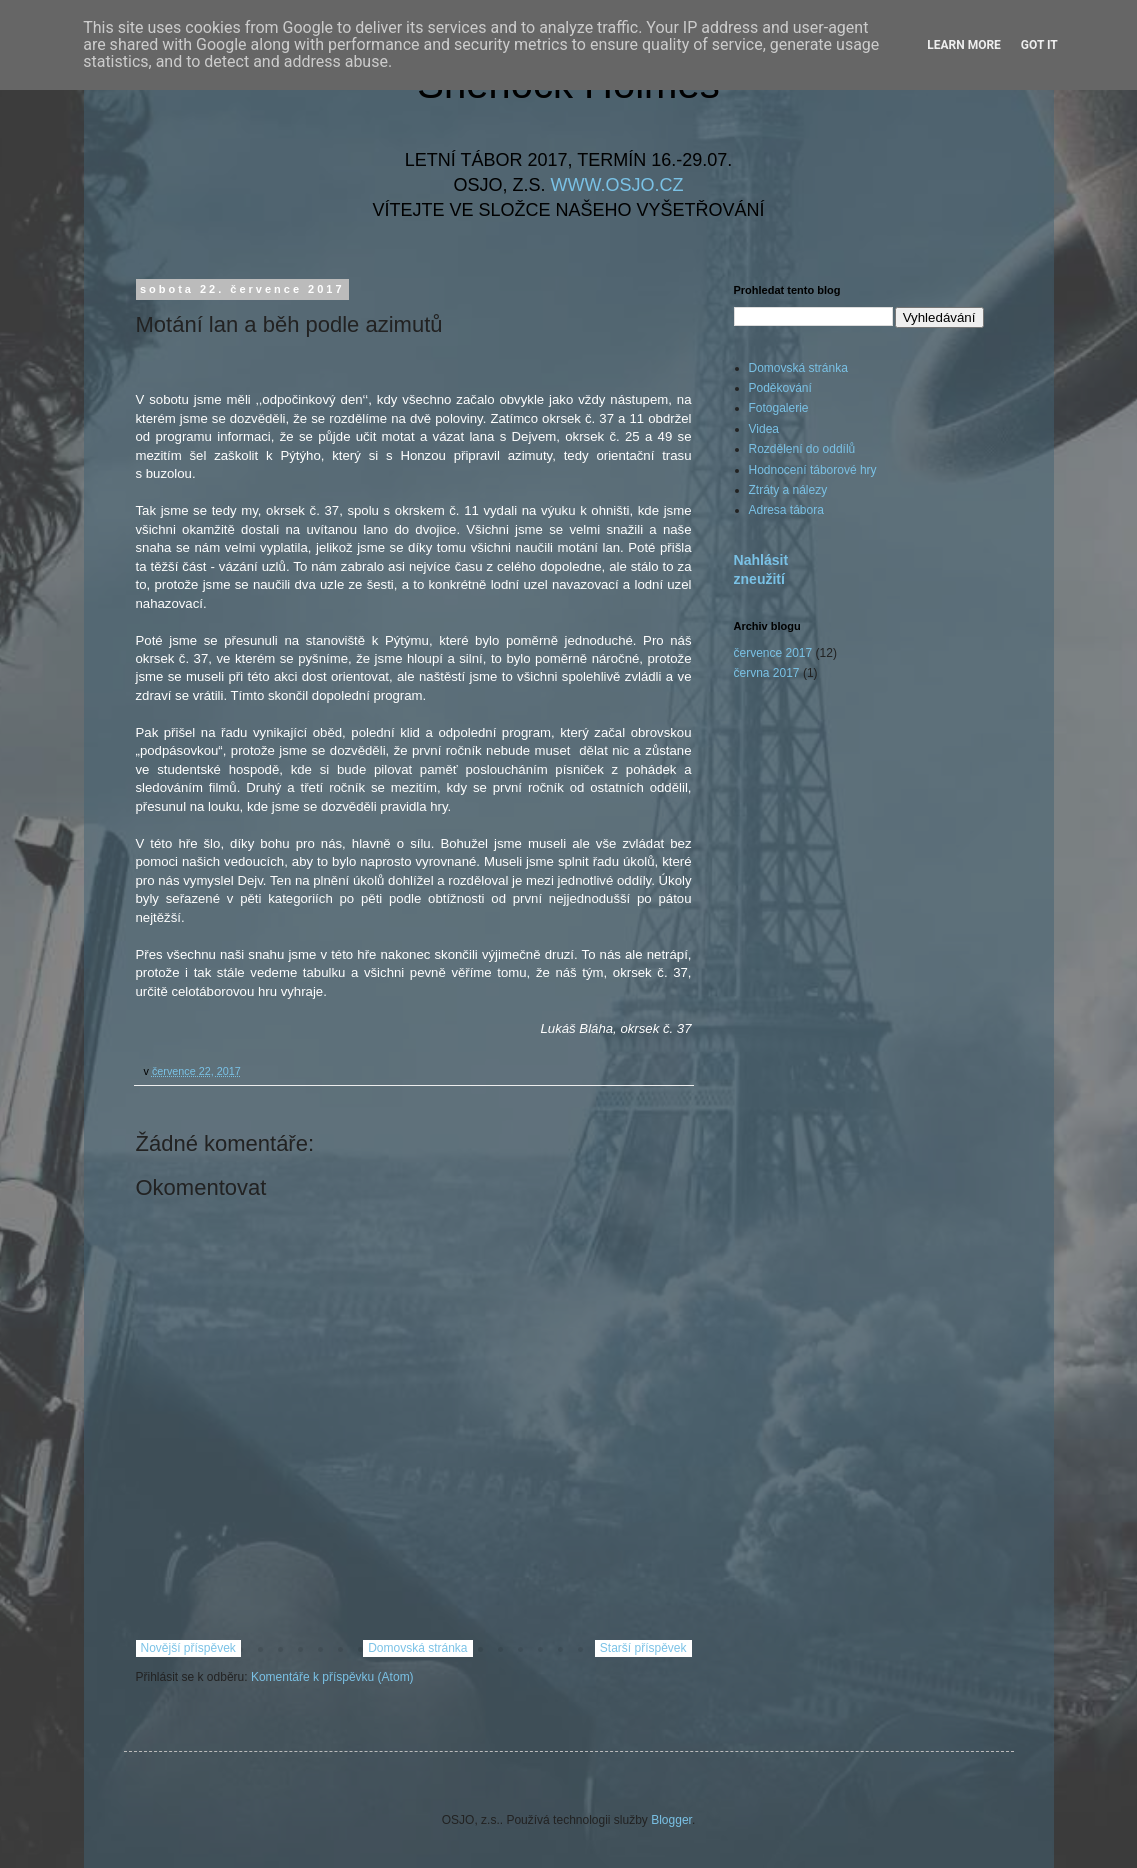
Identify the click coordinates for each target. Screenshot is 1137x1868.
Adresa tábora (786, 510)
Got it (1039, 45)
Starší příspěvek (643, 1648)
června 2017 (767, 673)
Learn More (964, 45)
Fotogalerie (779, 408)
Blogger (671, 1820)
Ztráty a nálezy (788, 490)
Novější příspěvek (188, 1648)
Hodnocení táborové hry (813, 470)
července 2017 (773, 653)
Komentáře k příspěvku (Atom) (332, 1677)
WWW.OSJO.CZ (617, 185)
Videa (764, 429)
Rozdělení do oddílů (802, 449)
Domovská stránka (417, 1648)
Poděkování (780, 388)
